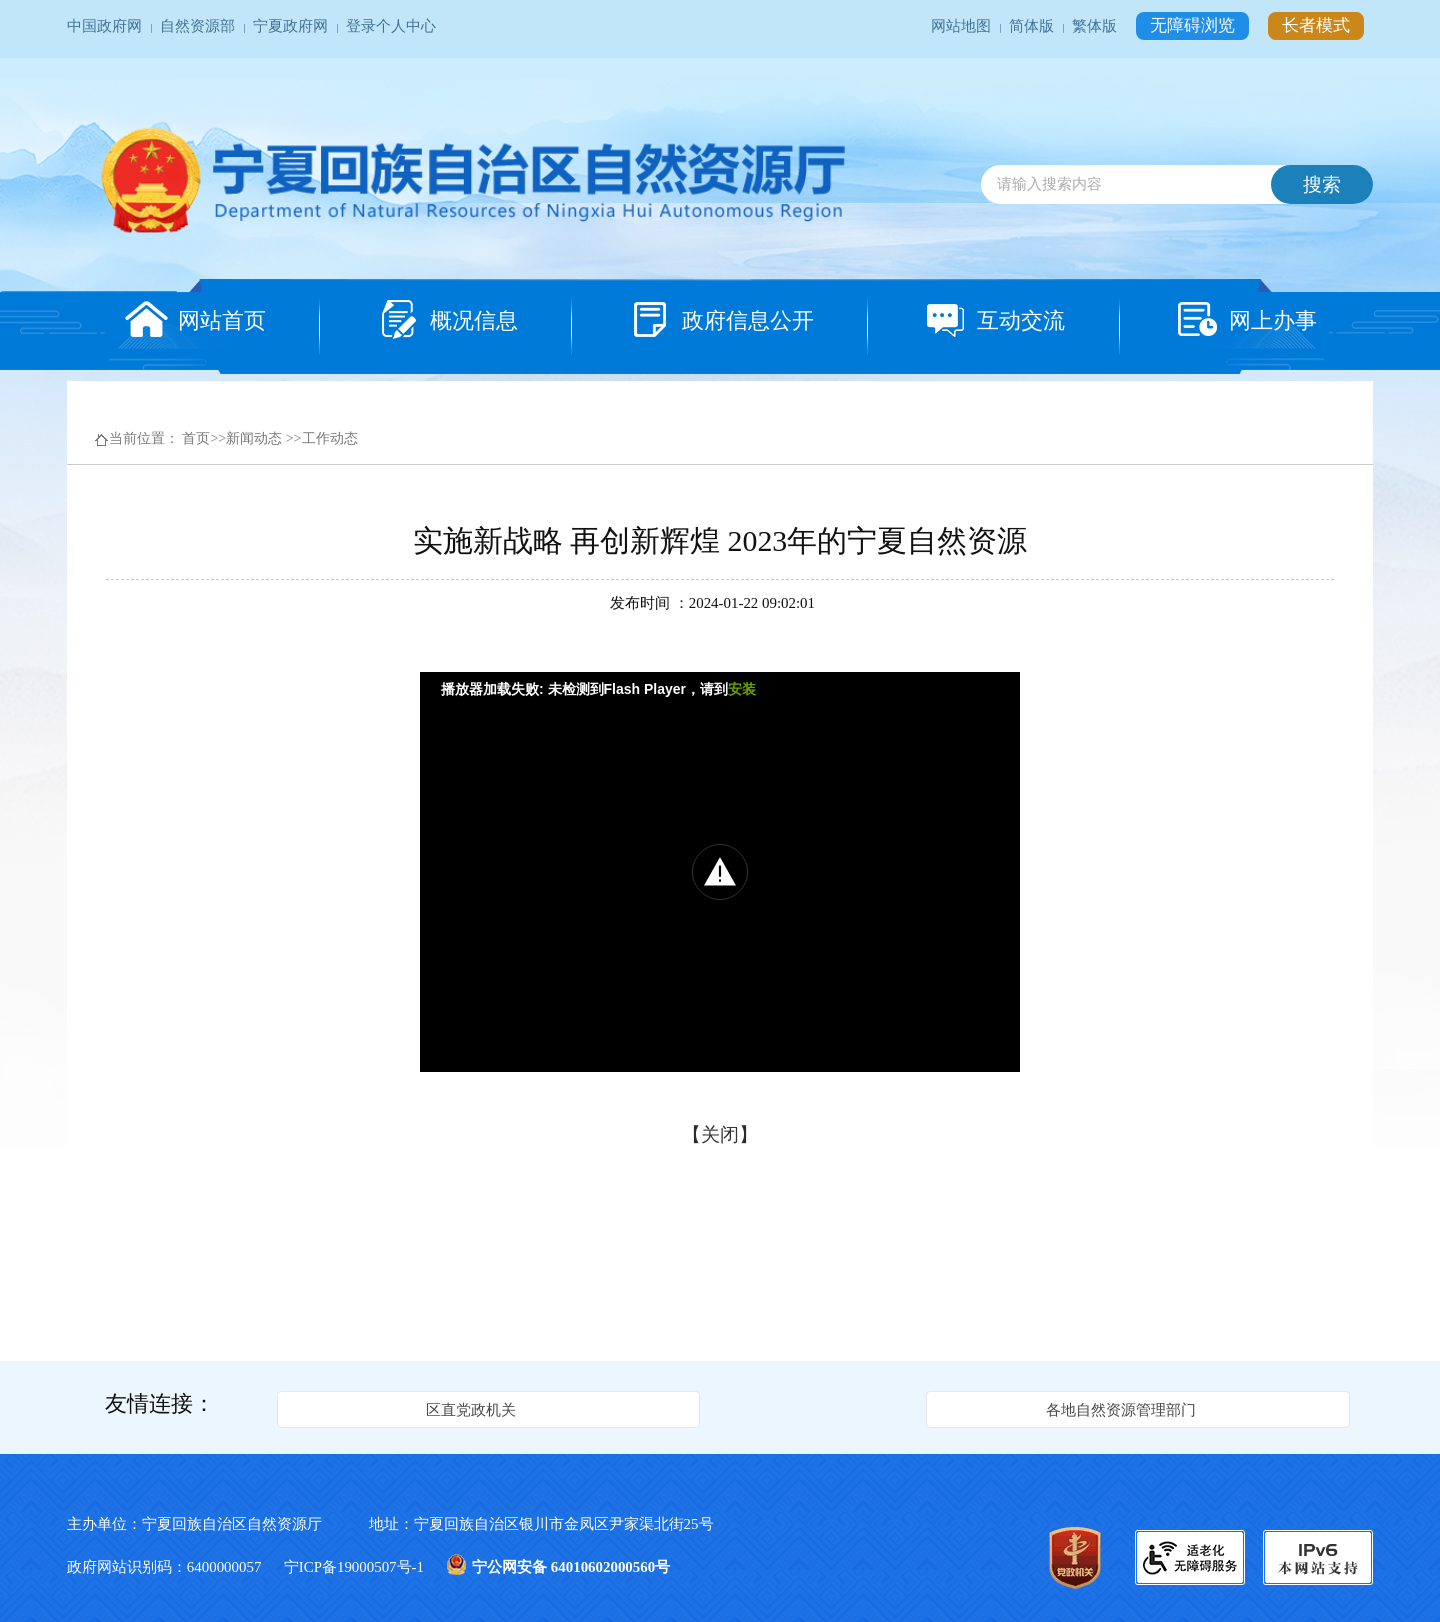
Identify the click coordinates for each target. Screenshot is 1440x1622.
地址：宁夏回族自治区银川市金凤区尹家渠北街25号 (541, 1524)
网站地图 (963, 26)
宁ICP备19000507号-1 (356, 1567)
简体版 (1033, 26)
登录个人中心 (391, 26)
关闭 (720, 1134)
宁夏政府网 (292, 26)
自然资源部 (199, 26)
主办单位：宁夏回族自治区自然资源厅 (213, 1524)
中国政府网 (106, 26)
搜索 (1322, 184)
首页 (196, 438)
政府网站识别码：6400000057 (166, 1567)
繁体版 (1096, 26)
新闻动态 (254, 438)
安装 (742, 689)
